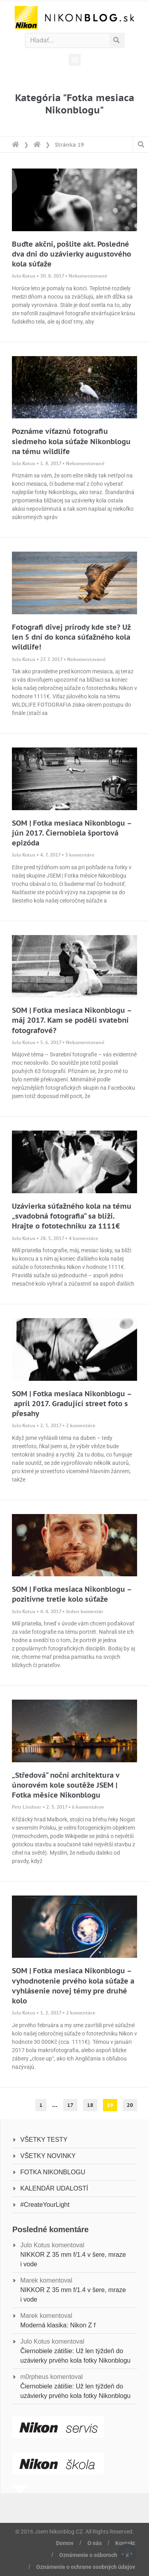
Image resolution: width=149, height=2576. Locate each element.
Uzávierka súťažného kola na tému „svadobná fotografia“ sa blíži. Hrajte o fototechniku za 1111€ (72, 1216)
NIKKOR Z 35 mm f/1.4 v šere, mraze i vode (73, 2259)
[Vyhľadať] (117, 40)
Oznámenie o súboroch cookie (97, 2555)
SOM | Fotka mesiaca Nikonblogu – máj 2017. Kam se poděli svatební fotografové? (71, 1020)
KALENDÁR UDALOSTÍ (54, 2188)
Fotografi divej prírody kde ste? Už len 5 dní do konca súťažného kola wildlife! (71, 637)
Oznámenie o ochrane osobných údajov (85, 2567)
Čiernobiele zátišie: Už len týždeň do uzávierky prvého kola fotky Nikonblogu (75, 2356)
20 (131, 2103)
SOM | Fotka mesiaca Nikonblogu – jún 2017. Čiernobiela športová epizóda (71, 832)
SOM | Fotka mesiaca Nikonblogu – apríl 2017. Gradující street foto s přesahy (72, 1403)
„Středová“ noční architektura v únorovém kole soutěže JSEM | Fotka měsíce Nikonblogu (65, 1785)
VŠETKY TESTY (44, 2139)
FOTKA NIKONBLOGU (52, 2172)
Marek (29, 2280)
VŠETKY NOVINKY (47, 2155)
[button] (75, 60)
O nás (94, 2543)
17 (72, 2103)
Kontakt (125, 2543)
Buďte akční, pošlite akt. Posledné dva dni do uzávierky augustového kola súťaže (71, 254)
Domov (65, 2543)
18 (92, 2103)
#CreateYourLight (45, 2204)
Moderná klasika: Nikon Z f (57, 2325)
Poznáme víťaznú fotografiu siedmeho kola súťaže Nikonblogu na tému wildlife (71, 441)
